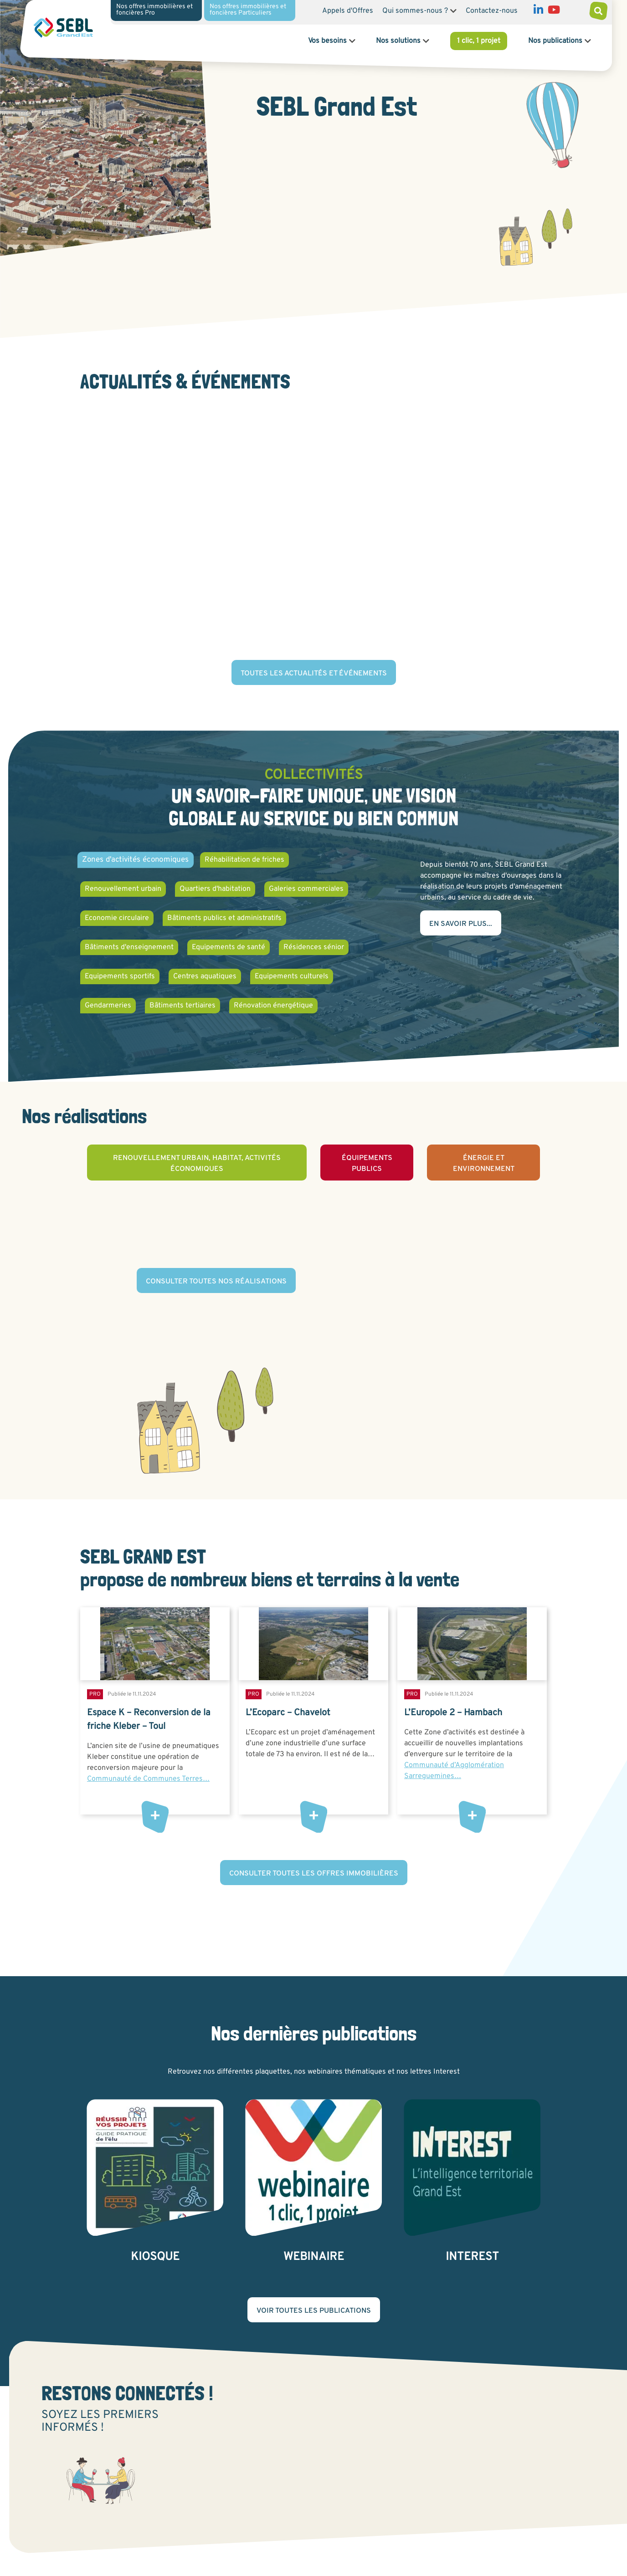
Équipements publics (367, 1164)
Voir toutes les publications (314, 2311)
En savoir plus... (460, 924)
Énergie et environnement (483, 1164)
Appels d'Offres (347, 10)
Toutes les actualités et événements (314, 673)
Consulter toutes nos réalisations (216, 1281)
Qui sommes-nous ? (415, 10)
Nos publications (555, 41)
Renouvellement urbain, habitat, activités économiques (197, 1164)
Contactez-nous (492, 10)
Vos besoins (327, 41)
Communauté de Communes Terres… (148, 1779)
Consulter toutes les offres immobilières (313, 1873)
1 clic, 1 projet (478, 41)
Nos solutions (398, 41)
